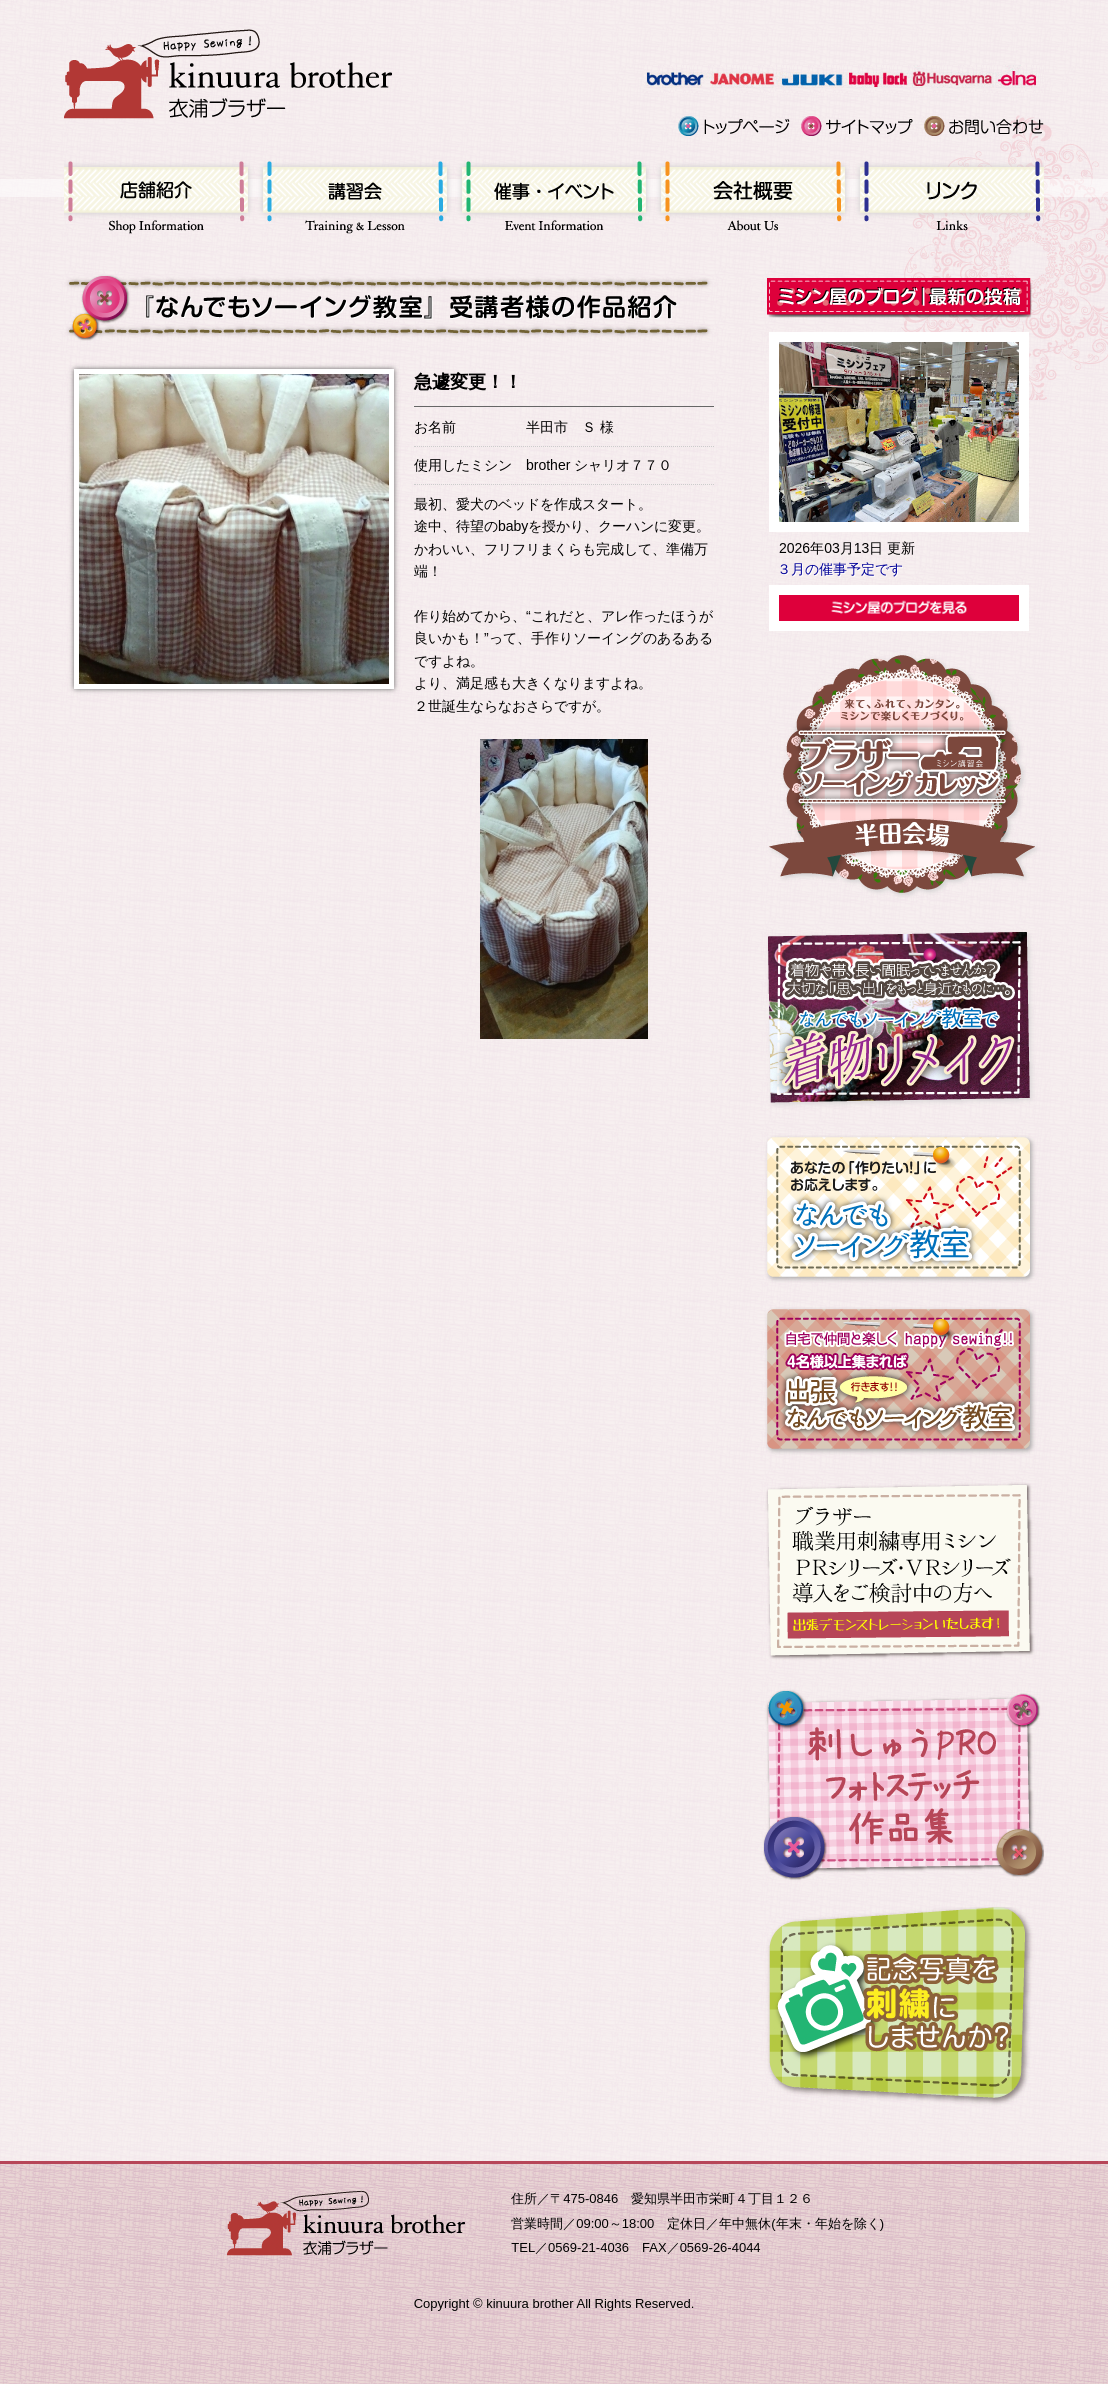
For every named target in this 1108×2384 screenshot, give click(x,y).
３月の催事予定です (840, 569)
